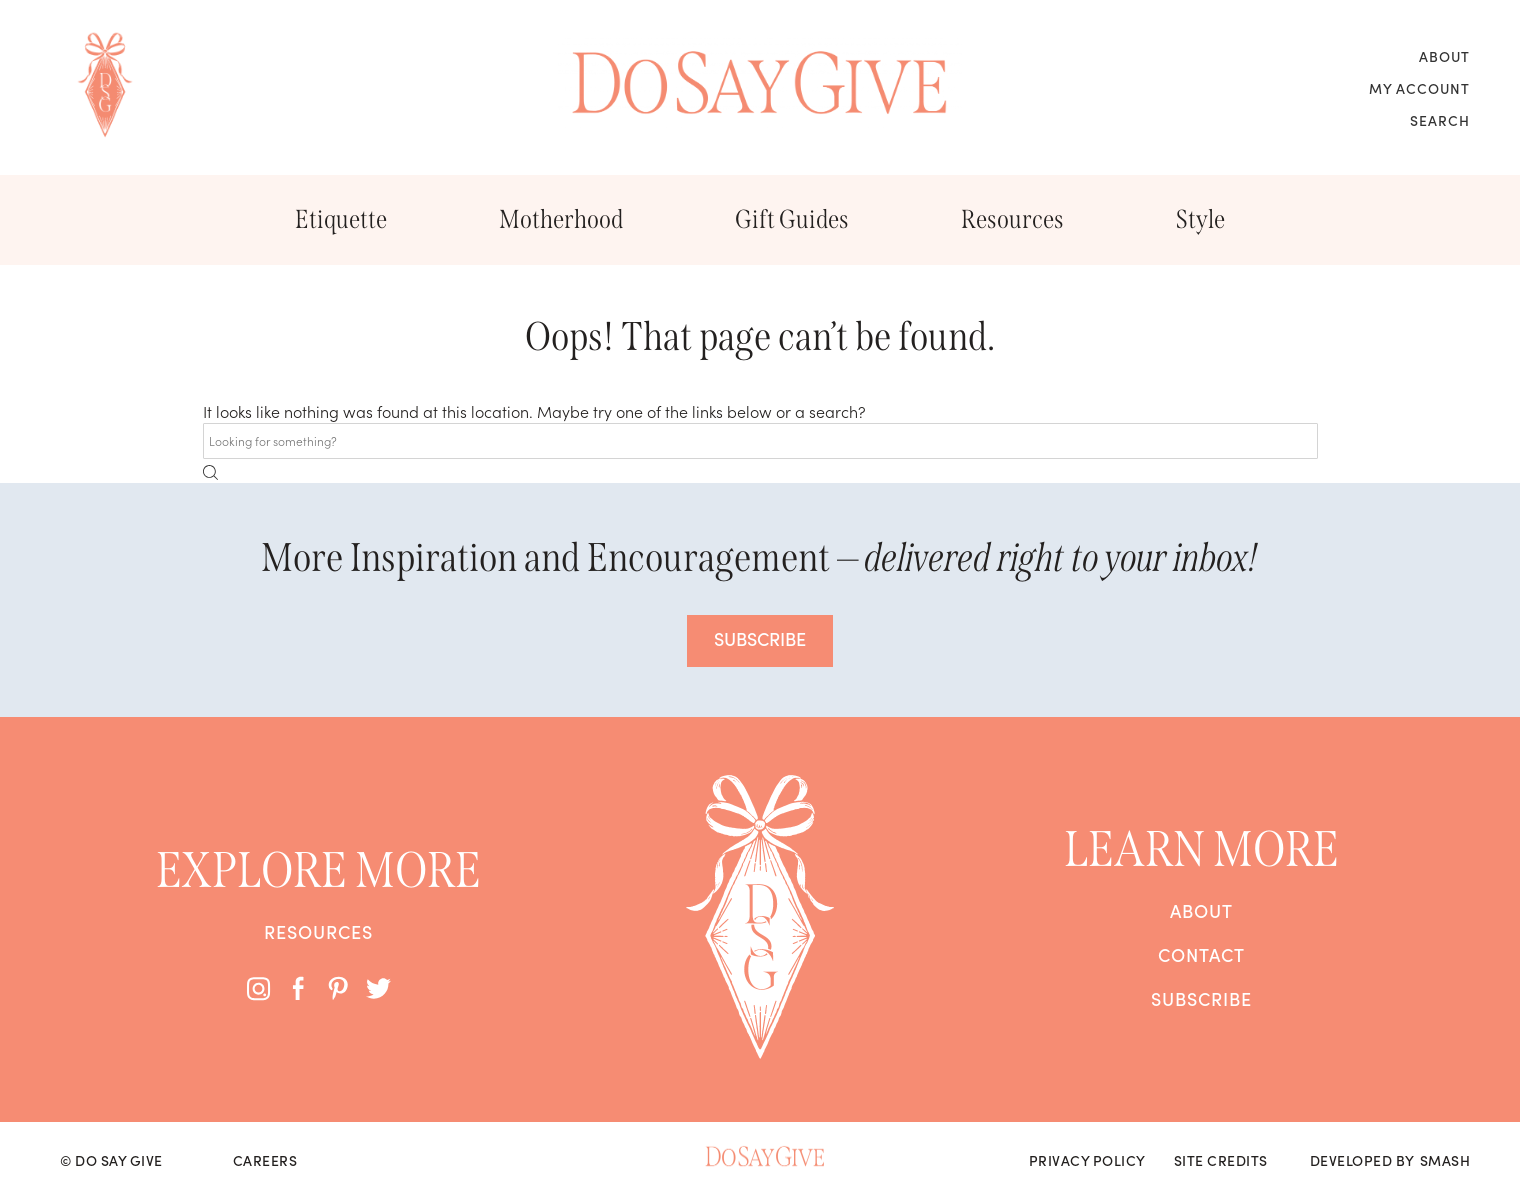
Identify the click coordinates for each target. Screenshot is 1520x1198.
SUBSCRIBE (760, 638)
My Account (1419, 88)
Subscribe (1201, 999)
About (1444, 56)
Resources (1012, 219)
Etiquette (341, 219)
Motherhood (561, 219)
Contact (1201, 955)
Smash (1445, 1160)
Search (1440, 120)
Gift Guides (792, 219)
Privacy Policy (1087, 1160)
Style (1200, 219)
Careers (265, 1160)
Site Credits (1221, 1160)
